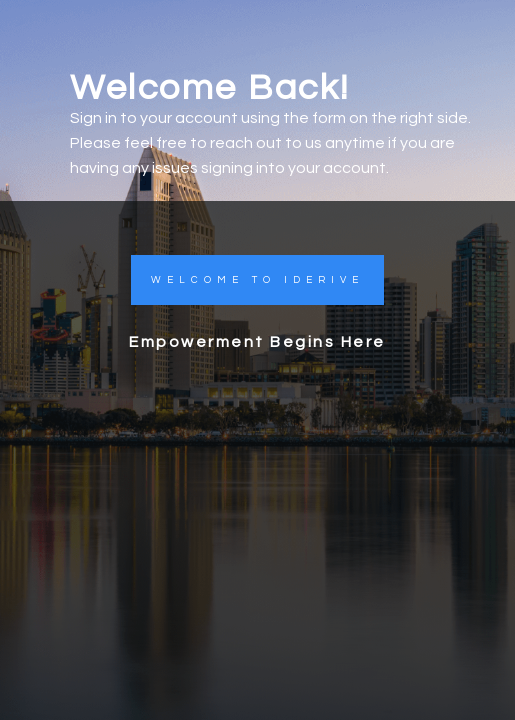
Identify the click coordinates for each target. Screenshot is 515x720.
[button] (257, 280)
